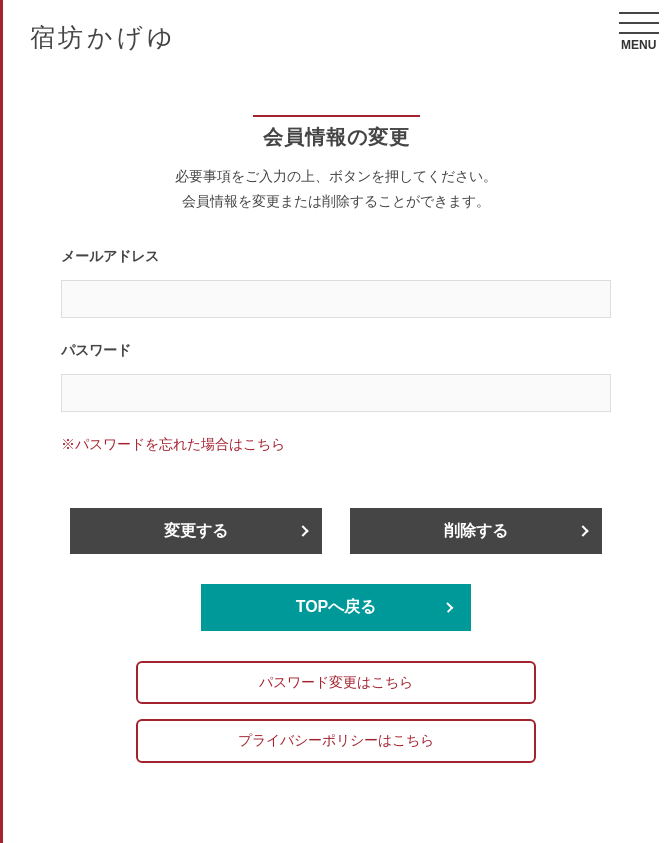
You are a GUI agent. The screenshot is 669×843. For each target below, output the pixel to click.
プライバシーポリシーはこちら (336, 740)
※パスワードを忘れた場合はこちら (173, 444)
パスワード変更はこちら (336, 682)
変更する (196, 530)
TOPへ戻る (336, 606)
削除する (476, 530)
